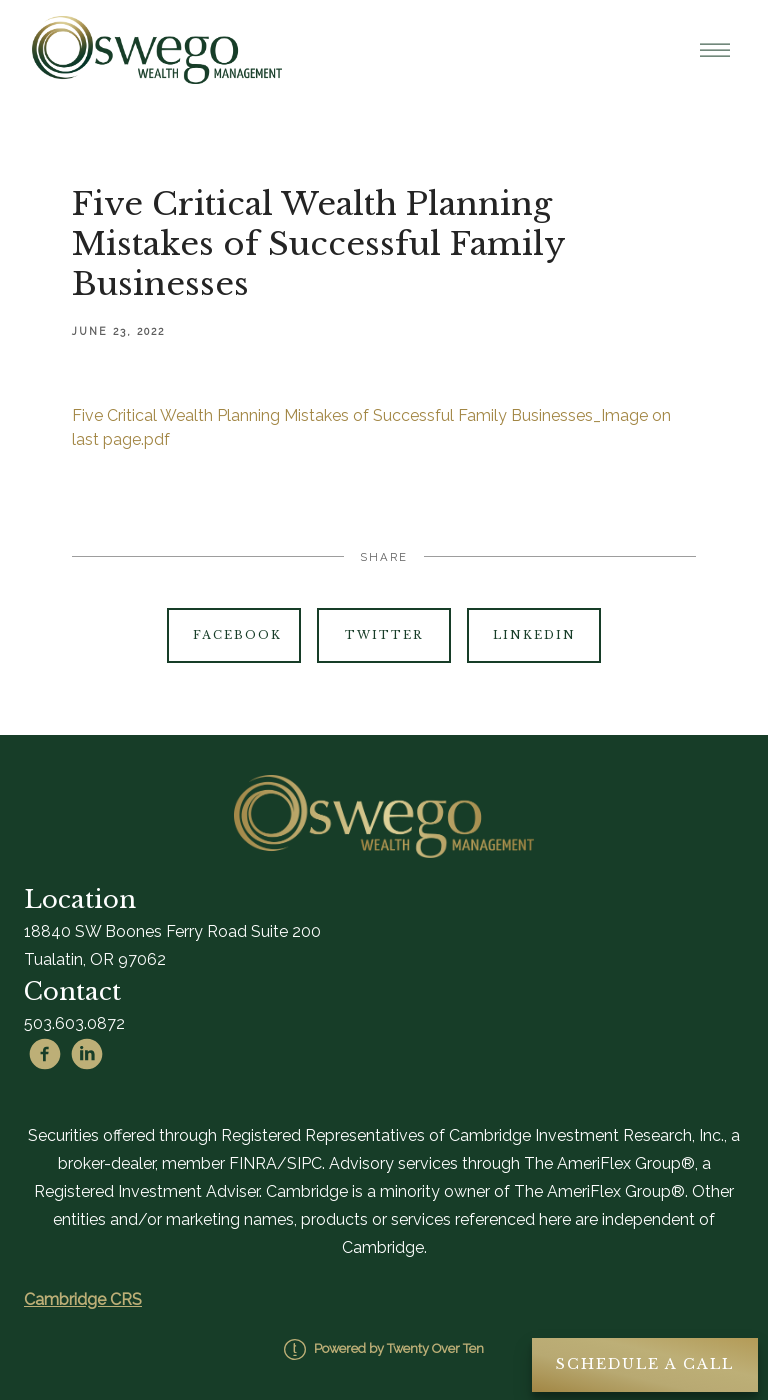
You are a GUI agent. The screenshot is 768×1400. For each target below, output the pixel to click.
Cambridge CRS (83, 1299)
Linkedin (534, 635)
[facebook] (45, 1054)
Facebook (237, 635)
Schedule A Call (645, 1364)
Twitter (384, 635)
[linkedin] (87, 1054)
